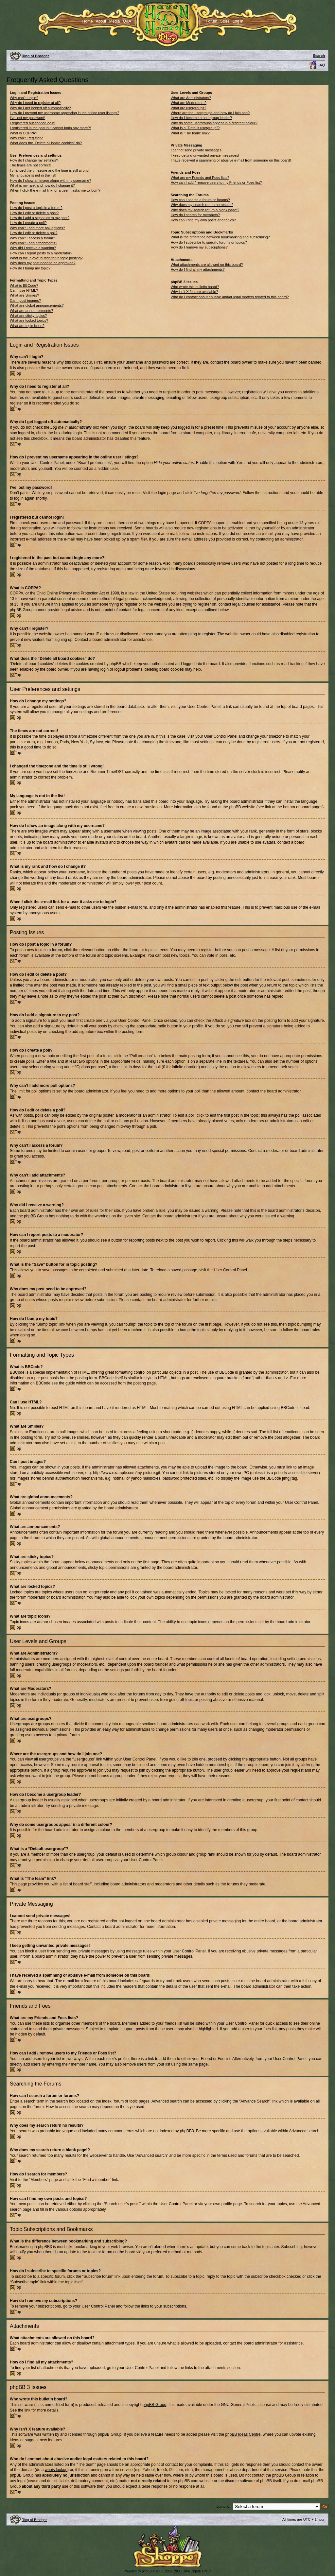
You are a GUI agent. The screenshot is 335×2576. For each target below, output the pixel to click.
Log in (238, 21)
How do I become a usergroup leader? (201, 118)
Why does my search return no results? (202, 205)
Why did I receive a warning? (33, 248)
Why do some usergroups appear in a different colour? (214, 123)
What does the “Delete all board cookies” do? (46, 143)
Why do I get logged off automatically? (40, 108)
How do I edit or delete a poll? (34, 233)
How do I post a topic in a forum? (36, 208)
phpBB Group (155, 2404)
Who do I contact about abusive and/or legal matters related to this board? (230, 297)
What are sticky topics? (28, 316)
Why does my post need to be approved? (43, 263)
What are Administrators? (191, 98)
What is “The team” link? (190, 133)
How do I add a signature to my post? (39, 218)
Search (319, 56)
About (101, 21)
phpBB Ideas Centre (242, 2434)
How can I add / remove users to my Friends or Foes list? (216, 182)
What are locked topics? (29, 320)
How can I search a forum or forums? (200, 200)
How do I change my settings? (34, 160)
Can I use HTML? (24, 290)
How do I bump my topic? (30, 268)
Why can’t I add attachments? (33, 243)
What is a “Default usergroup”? (195, 128)
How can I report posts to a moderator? (41, 253)
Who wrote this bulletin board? (195, 287)
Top (18, 373)
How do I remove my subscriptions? (199, 247)
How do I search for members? (195, 215)
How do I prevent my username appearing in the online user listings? (64, 113)
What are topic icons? (27, 326)
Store (225, 21)
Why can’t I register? (26, 138)
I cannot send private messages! (196, 150)
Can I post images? (25, 300)
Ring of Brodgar (35, 56)
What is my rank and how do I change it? (42, 185)
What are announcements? (31, 311)
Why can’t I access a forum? (32, 238)
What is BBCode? (24, 285)
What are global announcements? (37, 305)
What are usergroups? (188, 108)
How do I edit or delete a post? (34, 213)
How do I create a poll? (28, 223)
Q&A (127, 21)
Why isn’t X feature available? (194, 292)
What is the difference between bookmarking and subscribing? (220, 237)
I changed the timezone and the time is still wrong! (50, 170)
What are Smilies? (24, 295)
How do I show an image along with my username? (50, 180)
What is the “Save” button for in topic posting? (46, 258)
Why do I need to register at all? (35, 103)
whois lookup (56, 2469)
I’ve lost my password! (27, 118)
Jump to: (223, 2506)
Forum (211, 21)
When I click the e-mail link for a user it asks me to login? (55, 190)
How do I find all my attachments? (198, 269)
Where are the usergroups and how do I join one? (210, 113)
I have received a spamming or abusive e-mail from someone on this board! (231, 160)
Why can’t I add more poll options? (37, 228)
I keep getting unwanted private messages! (205, 155)
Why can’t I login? (24, 98)
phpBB (147, 2571)
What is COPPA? (23, 133)
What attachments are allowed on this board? (207, 264)
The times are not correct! (30, 165)
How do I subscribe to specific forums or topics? (209, 242)
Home (87, 21)
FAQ (321, 65)
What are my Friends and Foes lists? (200, 178)
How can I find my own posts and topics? (203, 220)
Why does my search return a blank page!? (205, 210)
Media (114, 21)
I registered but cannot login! (32, 123)
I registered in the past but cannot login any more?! (50, 128)
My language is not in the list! (33, 175)
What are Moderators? (188, 103)
